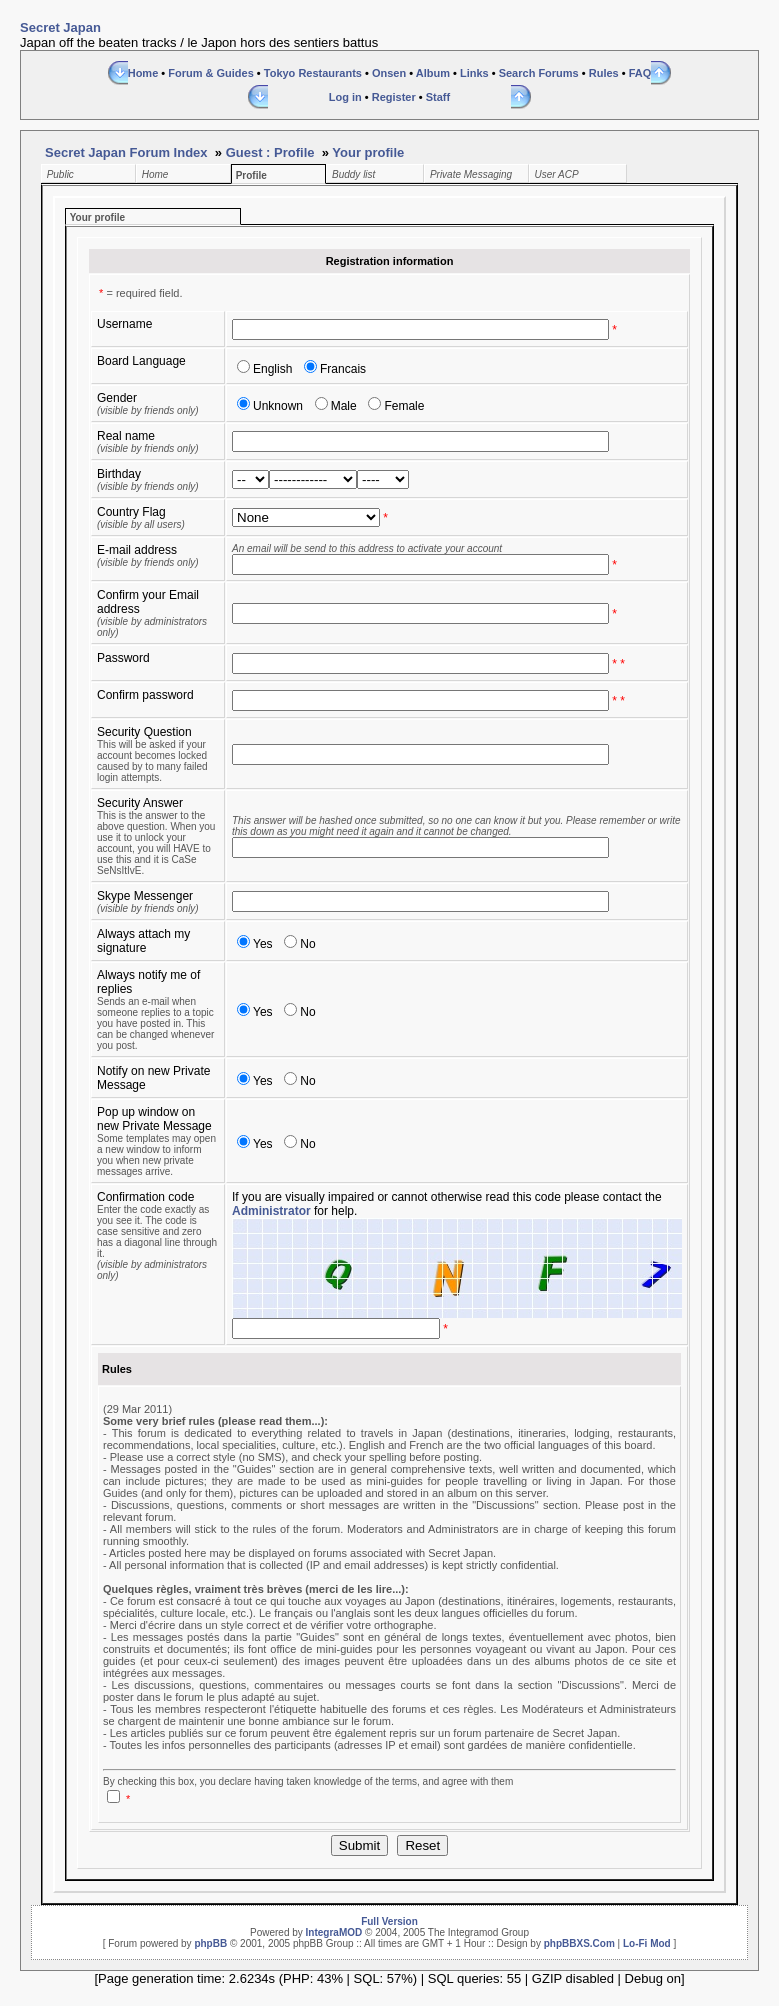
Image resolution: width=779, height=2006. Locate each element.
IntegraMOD (334, 1932)
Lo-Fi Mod (647, 1943)
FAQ (640, 73)
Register (394, 97)
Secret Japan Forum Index (126, 152)
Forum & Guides (211, 73)
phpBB (210, 1943)
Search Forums (539, 73)
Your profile (368, 152)
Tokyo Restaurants (313, 73)
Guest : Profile (270, 152)
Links (474, 73)
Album (433, 73)
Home (143, 73)
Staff (438, 97)
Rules (604, 73)
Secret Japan (60, 27)
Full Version (389, 1921)
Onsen (389, 73)
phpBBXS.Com (579, 1943)
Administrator (271, 1211)
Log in (345, 97)
